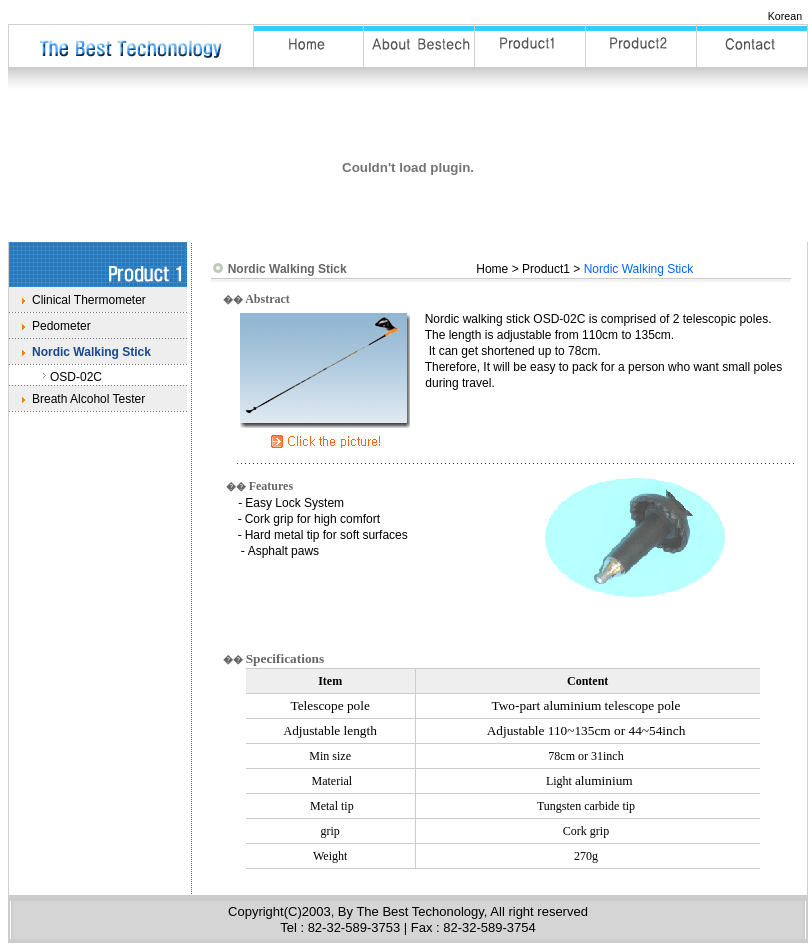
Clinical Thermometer (89, 300)
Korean (785, 16)
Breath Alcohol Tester (88, 399)
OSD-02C (76, 377)
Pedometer (61, 326)
